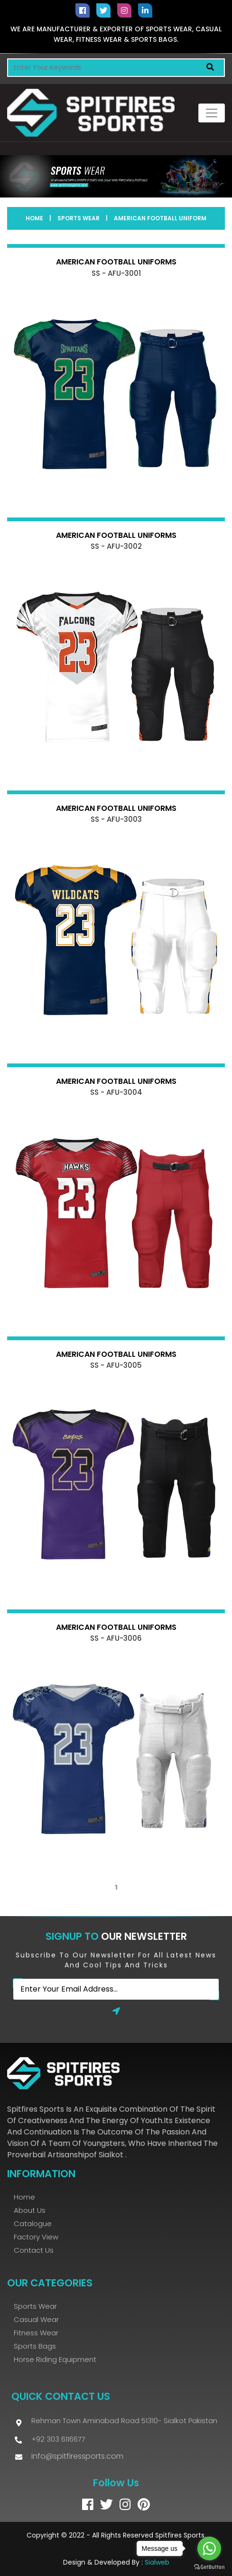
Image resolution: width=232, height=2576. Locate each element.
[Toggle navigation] (211, 112)
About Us (30, 2210)
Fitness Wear (36, 2333)
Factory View (36, 2237)
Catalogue (33, 2223)
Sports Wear (78, 218)
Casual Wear (36, 2319)
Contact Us (34, 2250)
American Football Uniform (160, 218)
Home (34, 218)
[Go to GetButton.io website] (209, 2566)
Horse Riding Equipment (55, 2359)
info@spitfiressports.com (77, 2456)
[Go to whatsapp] (209, 2548)
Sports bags (35, 2346)
